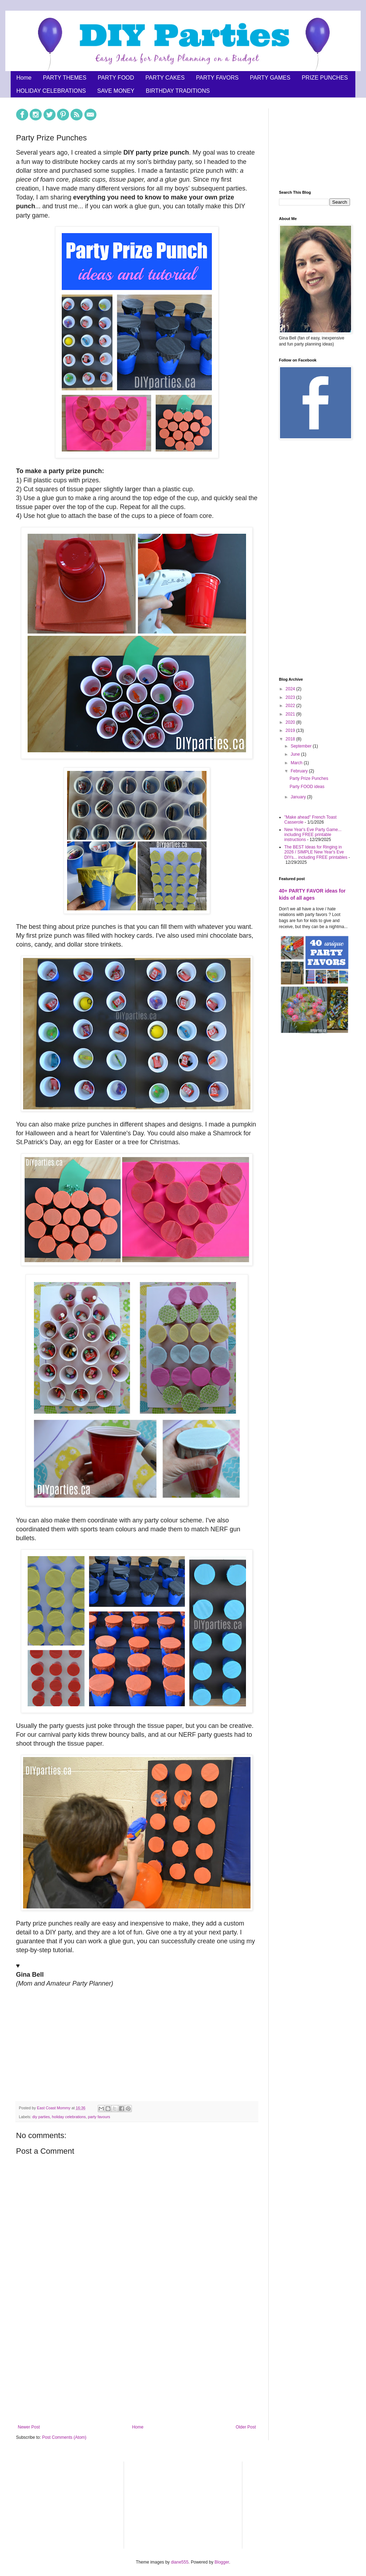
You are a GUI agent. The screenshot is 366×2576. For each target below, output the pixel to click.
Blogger (222, 2562)
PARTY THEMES (64, 78)
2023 (291, 697)
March (297, 762)
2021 (291, 714)
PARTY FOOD (116, 78)
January (299, 796)
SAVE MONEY (116, 91)
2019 (291, 730)
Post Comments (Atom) (64, 2437)
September (302, 746)
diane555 (179, 2562)
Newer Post (29, 2427)
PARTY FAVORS (217, 78)
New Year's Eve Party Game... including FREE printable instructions (312, 834)
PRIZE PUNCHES (325, 78)
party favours (99, 2117)
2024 (291, 688)
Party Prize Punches (309, 778)
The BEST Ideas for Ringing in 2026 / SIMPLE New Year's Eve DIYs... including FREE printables (315, 852)
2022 (291, 705)
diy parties (41, 2117)
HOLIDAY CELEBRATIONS (51, 91)
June (296, 754)
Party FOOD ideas (307, 786)
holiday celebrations (69, 2117)
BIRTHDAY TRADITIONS (178, 91)
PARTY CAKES (164, 78)
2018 (291, 739)
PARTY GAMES (270, 78)
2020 (291, 722)
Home (24, 78)
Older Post (246, 2427)
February (300, 770)
